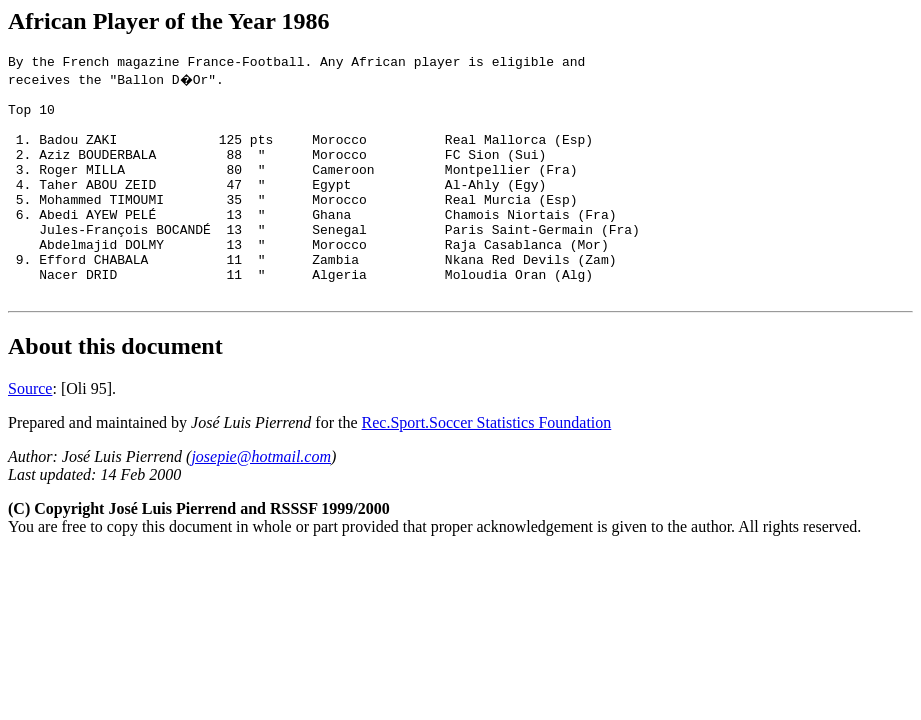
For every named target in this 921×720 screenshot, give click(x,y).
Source (30, 433)
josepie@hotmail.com (261, 501)
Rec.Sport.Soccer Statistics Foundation (487, 467)
